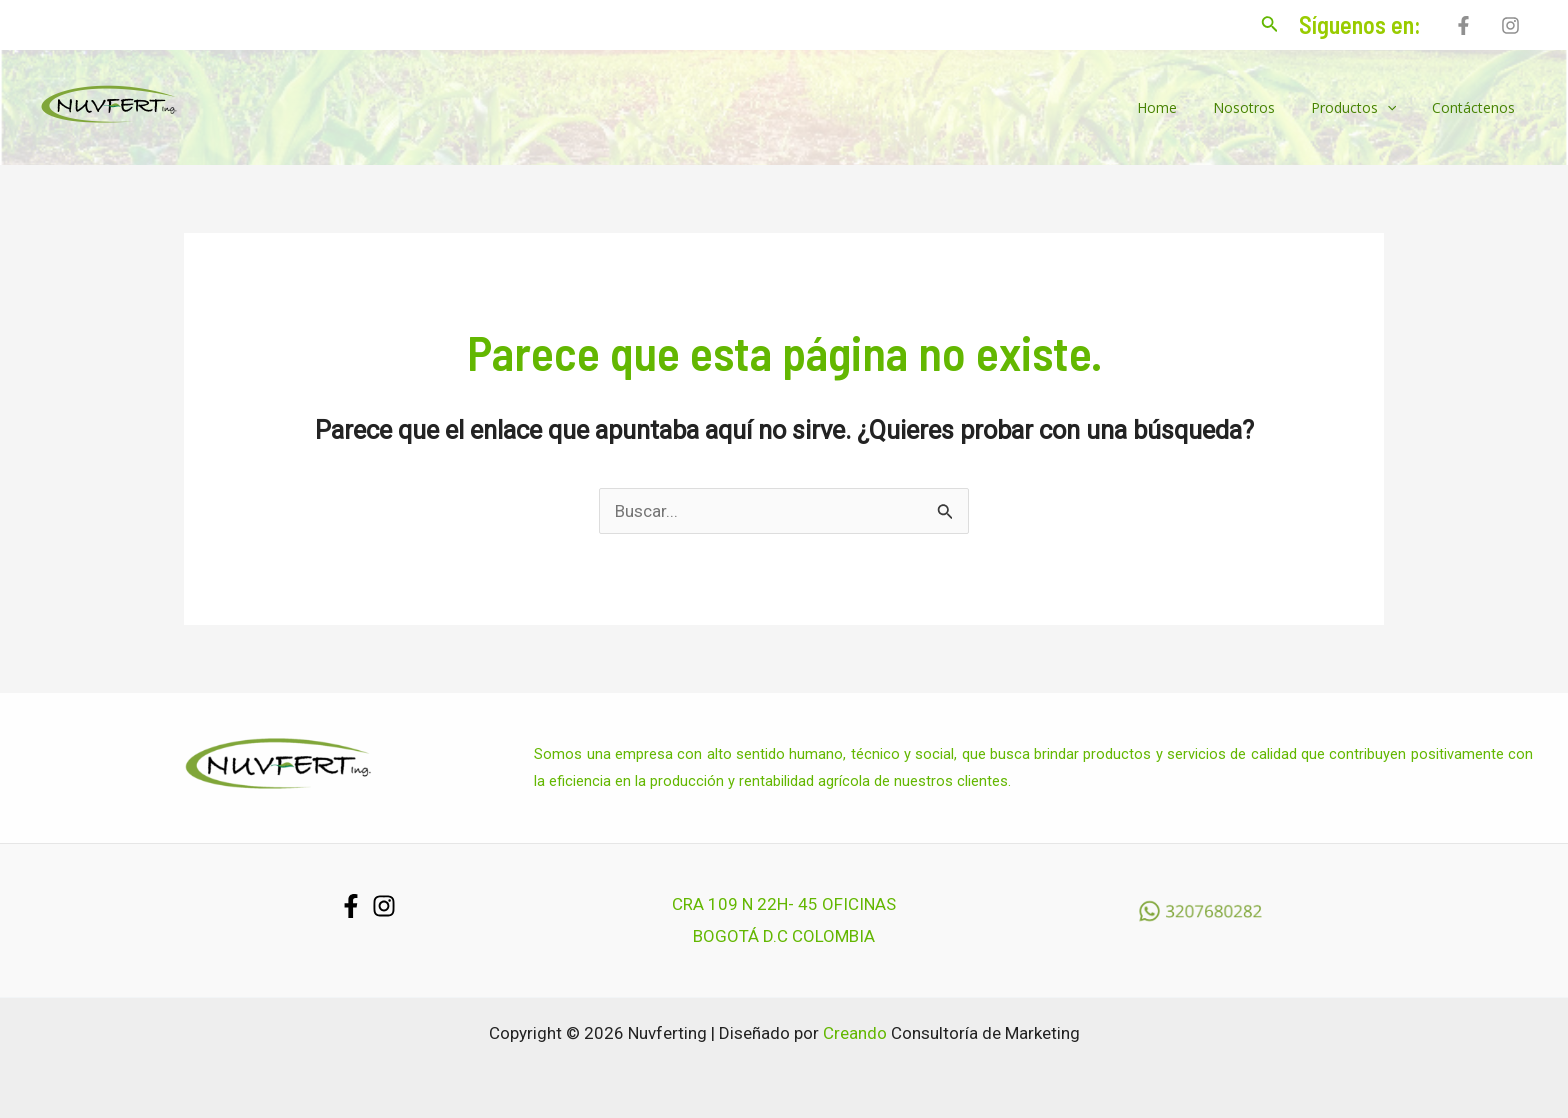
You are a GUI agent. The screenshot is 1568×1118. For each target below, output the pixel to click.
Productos (1365, 108)
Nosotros (1264, 107)
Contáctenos (1477, 107)
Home (1185, 107)
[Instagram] (1510, 25)
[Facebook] (1463, 25)
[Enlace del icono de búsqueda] (1270, 25)
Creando (855, 1033)
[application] (1399, 108)
